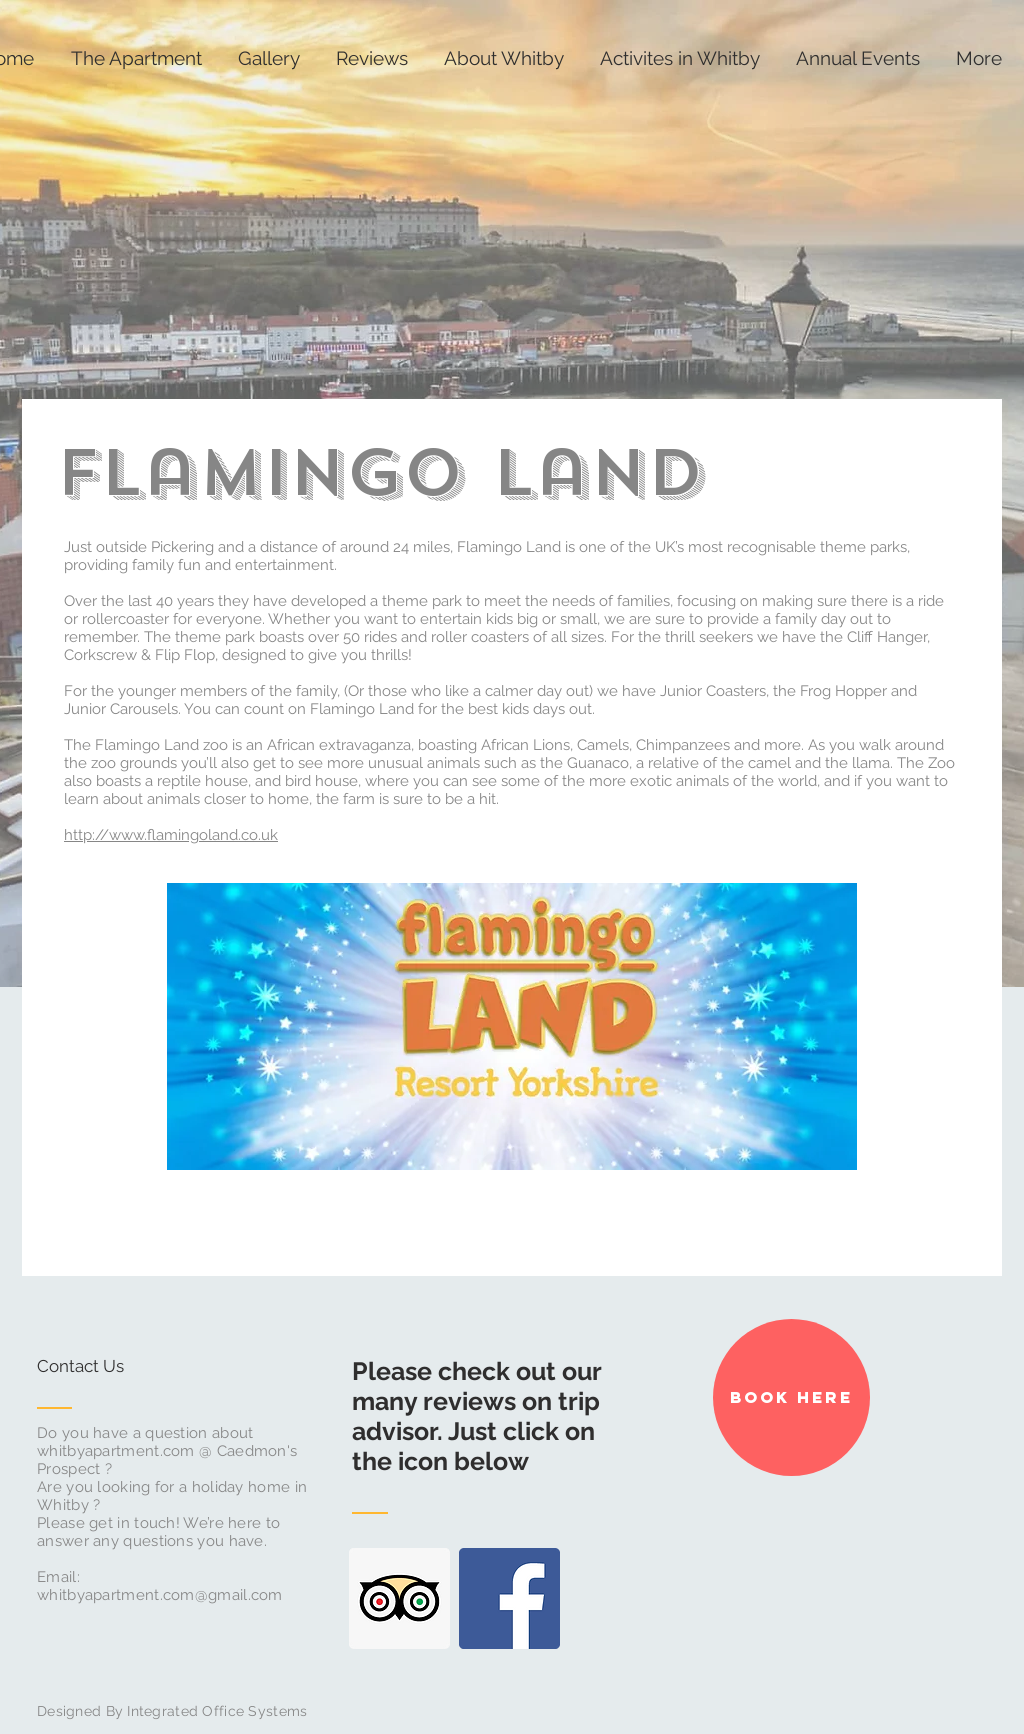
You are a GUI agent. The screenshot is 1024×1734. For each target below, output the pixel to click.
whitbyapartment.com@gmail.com (160, 1595)
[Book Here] (791, 1397)
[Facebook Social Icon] (509, 1598)
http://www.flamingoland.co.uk (171, 835)
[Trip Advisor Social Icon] (399, 1598)
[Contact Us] (112, 1367)
